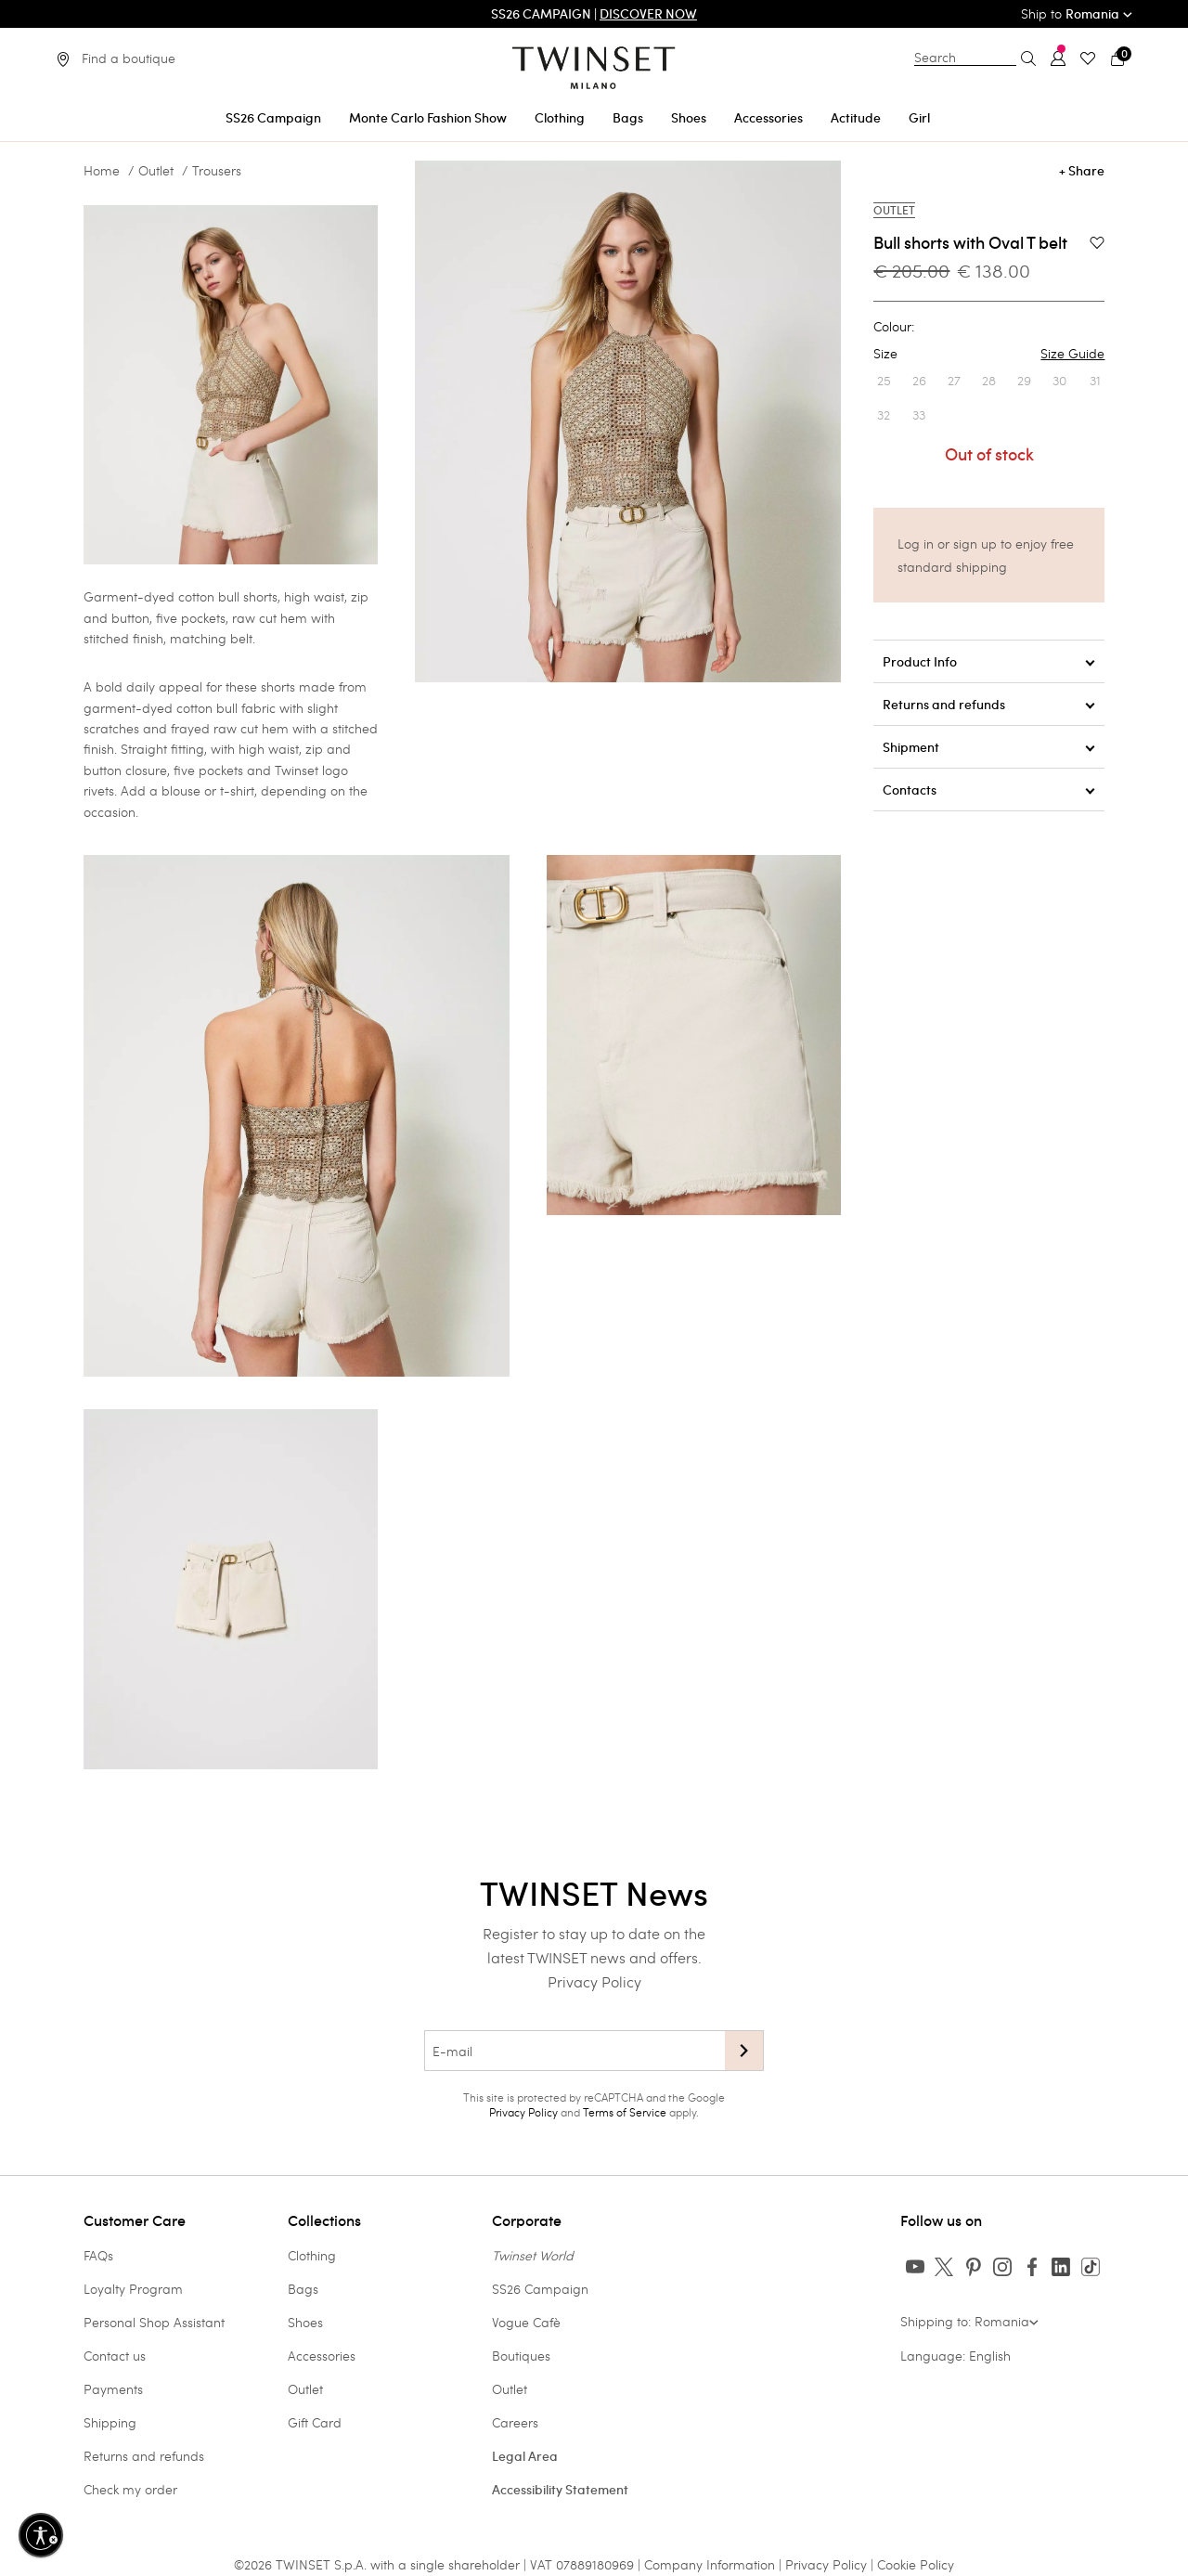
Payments (113, 2389)
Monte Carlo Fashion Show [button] (428, 118)
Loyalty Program (133, 2289)
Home (102, 170)
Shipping (110, 2422)
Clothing (312, 2255)
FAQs (98, 2255)
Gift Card (315, 2422)
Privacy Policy (594, 1981)
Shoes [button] (688, 118)
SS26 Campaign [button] (273, 118)
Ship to (1076, 13)
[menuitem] (273, 114)
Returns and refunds (144, 2456)
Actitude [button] (856, 118)
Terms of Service (624, 2111)
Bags (303, 2289)
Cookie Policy (915, 2564)
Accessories (321, 2355)
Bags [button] (628, 118)
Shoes (305, 2322)
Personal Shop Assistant (154, 2322)
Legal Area (525, 2456)
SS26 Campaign (540, 2289)
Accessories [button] (768, 118)
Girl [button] (919, 118)
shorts (278, 686)
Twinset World (533, 2255)
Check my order (130, 2489)
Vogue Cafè (526, 2322)
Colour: (893, 326)
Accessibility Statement (560, 2489)
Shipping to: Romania (969, 2321)
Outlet (156, 170)
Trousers (216, 170)
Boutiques (521, 2355)
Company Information (709, 2564)
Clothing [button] (560, 118)
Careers (515, 2422)
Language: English (955, 2355)
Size (988, 353)
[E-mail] (575, 2050)
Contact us (115, 2355)
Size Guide (1072, 353)
